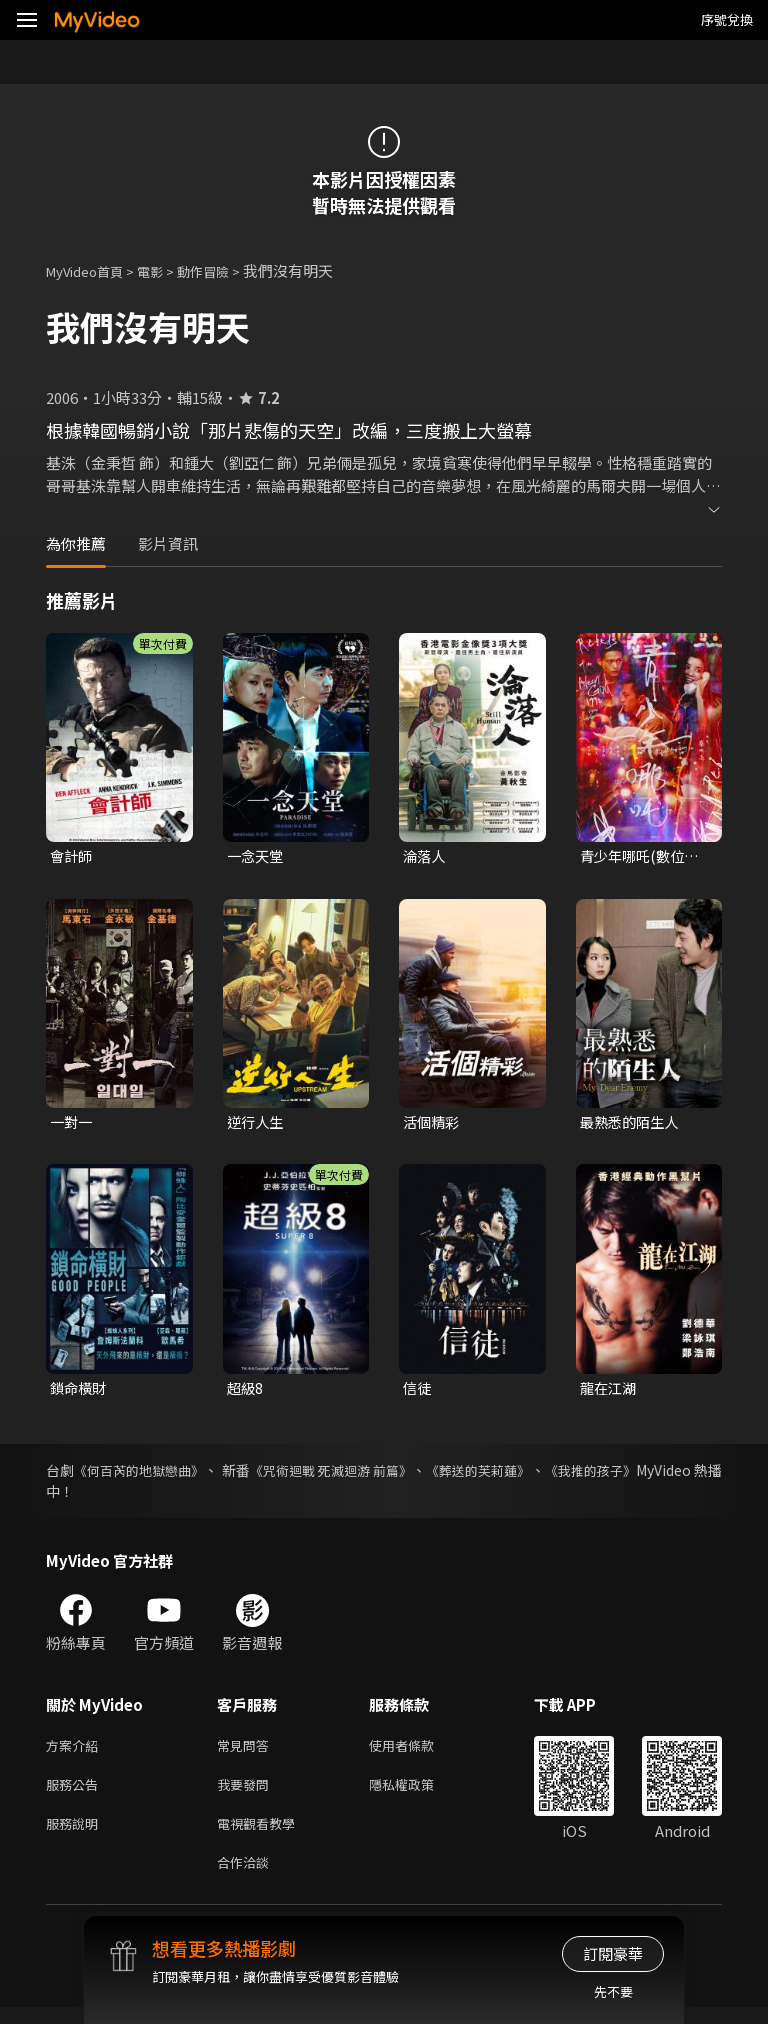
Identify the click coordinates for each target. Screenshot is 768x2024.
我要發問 (247, 1793)
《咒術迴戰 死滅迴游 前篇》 (378, 1475)
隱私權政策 (418, 1793)
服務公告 (76, 1793)
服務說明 (76, 1835)
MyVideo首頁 (91, 270)
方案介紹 (76, 1751)
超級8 (246, 1391)
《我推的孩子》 (673, 1475)
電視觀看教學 (262, 1835)
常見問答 (247, 1751)
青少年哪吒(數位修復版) (643, 857)
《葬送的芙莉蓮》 (545, 1475)
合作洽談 (247, 1877)
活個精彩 (433, 1124)
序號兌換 (727, 19)
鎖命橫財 (80, 1391)
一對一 (72, 1124)
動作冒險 (225, 270)
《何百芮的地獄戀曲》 (153, 1475)
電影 (166, 270)
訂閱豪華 (613, 1953)
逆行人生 (257, 1124)
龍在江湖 (610, 1391)
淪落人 (425, 856)
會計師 (72, 856)
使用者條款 (418, 1751)
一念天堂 (257, 856)
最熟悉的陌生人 (632, 1124)
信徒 (418, 1391)
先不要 (613, 1991)
